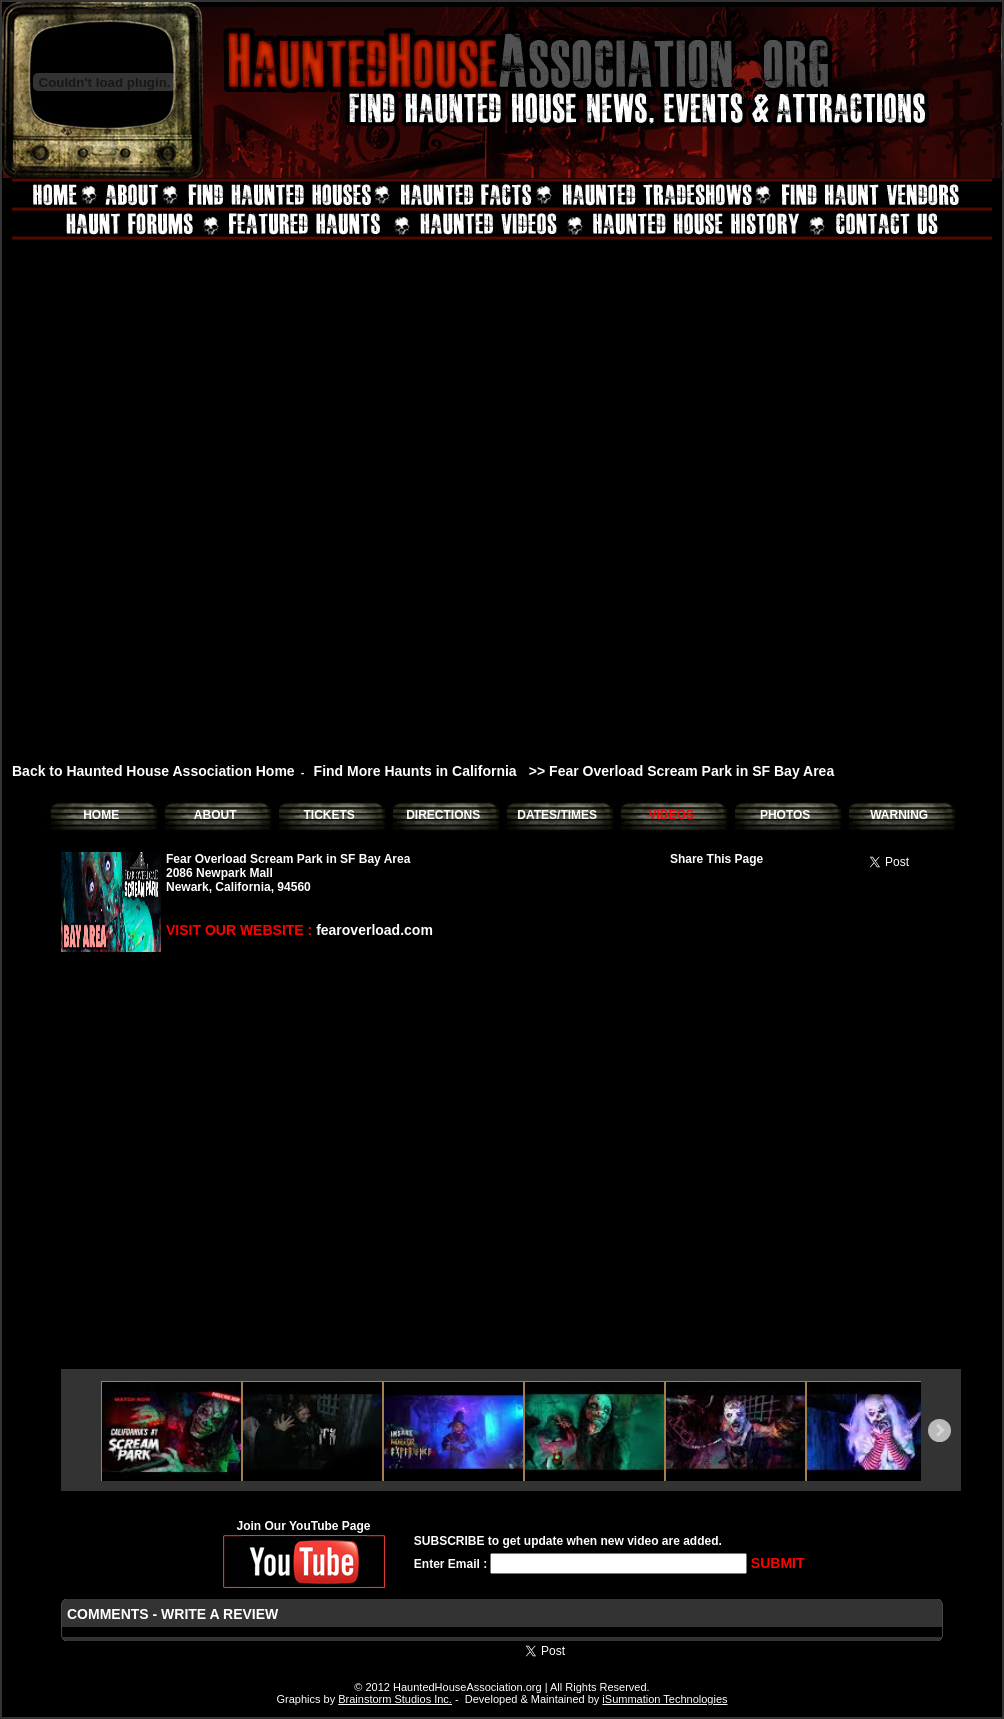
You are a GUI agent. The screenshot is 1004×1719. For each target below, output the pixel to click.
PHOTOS (785, 815)
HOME (101, 815)
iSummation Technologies (664, 1699)
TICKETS (328, 815)
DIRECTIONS (443, 815)
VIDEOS (670, 815)
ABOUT (215, 815)
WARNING (899, 815)
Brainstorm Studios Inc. (395, 1699)
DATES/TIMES (557, 815)
